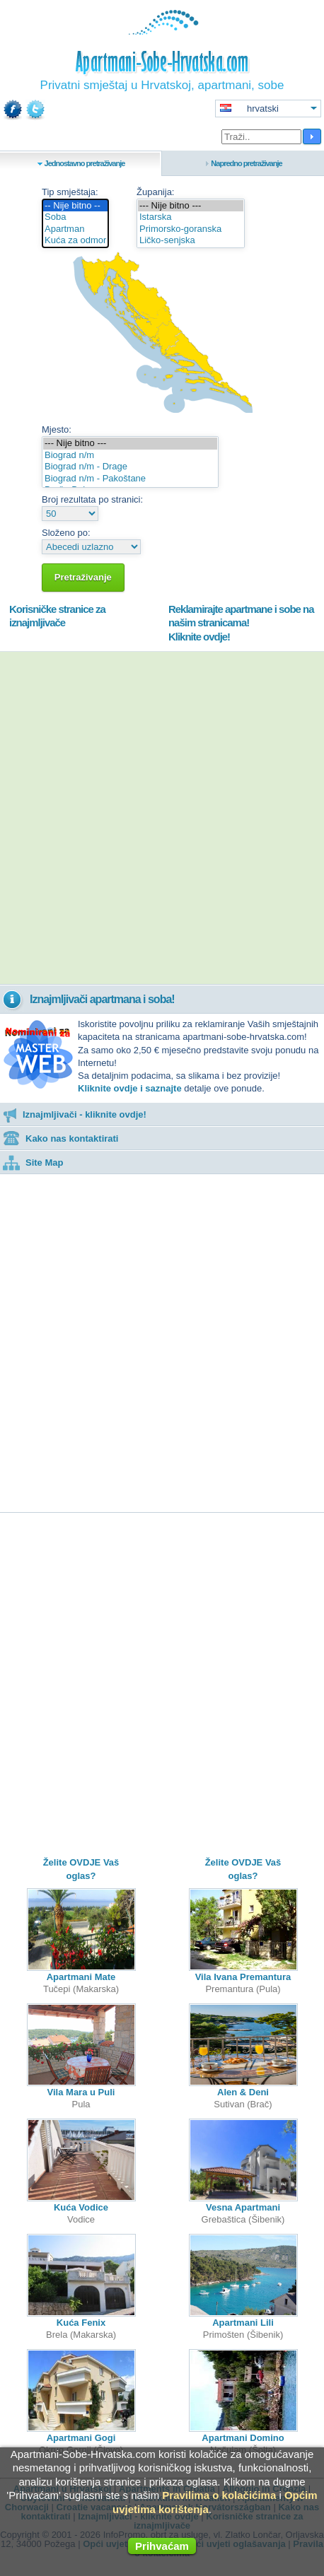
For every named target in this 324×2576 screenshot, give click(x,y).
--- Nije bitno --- (190, 206)
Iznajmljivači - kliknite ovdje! (74, 1114)
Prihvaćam (162, 2546)
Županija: (155, 192)
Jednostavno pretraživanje (85, 163)
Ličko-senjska (190, 241)
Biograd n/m (130, 456)
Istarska (190, 217)
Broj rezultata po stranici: (92, 499)
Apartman (75, 229)
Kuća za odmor (75, 241)
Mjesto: (56, 429)
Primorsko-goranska (190, 229)
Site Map (33, 1162)
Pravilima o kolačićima (219, 2495)
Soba (75, 217)
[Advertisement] (162, 818)
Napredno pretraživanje (246, 163)
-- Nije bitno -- (75, 206)
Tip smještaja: (70, 192)
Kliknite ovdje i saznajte (130, 1088)
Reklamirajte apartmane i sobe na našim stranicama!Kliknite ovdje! (240, 623)
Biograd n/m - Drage (130, 467)
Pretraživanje (83, 577)
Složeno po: (66, 532)
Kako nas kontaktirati (61, 1138)
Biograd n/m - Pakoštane (130, 479)
